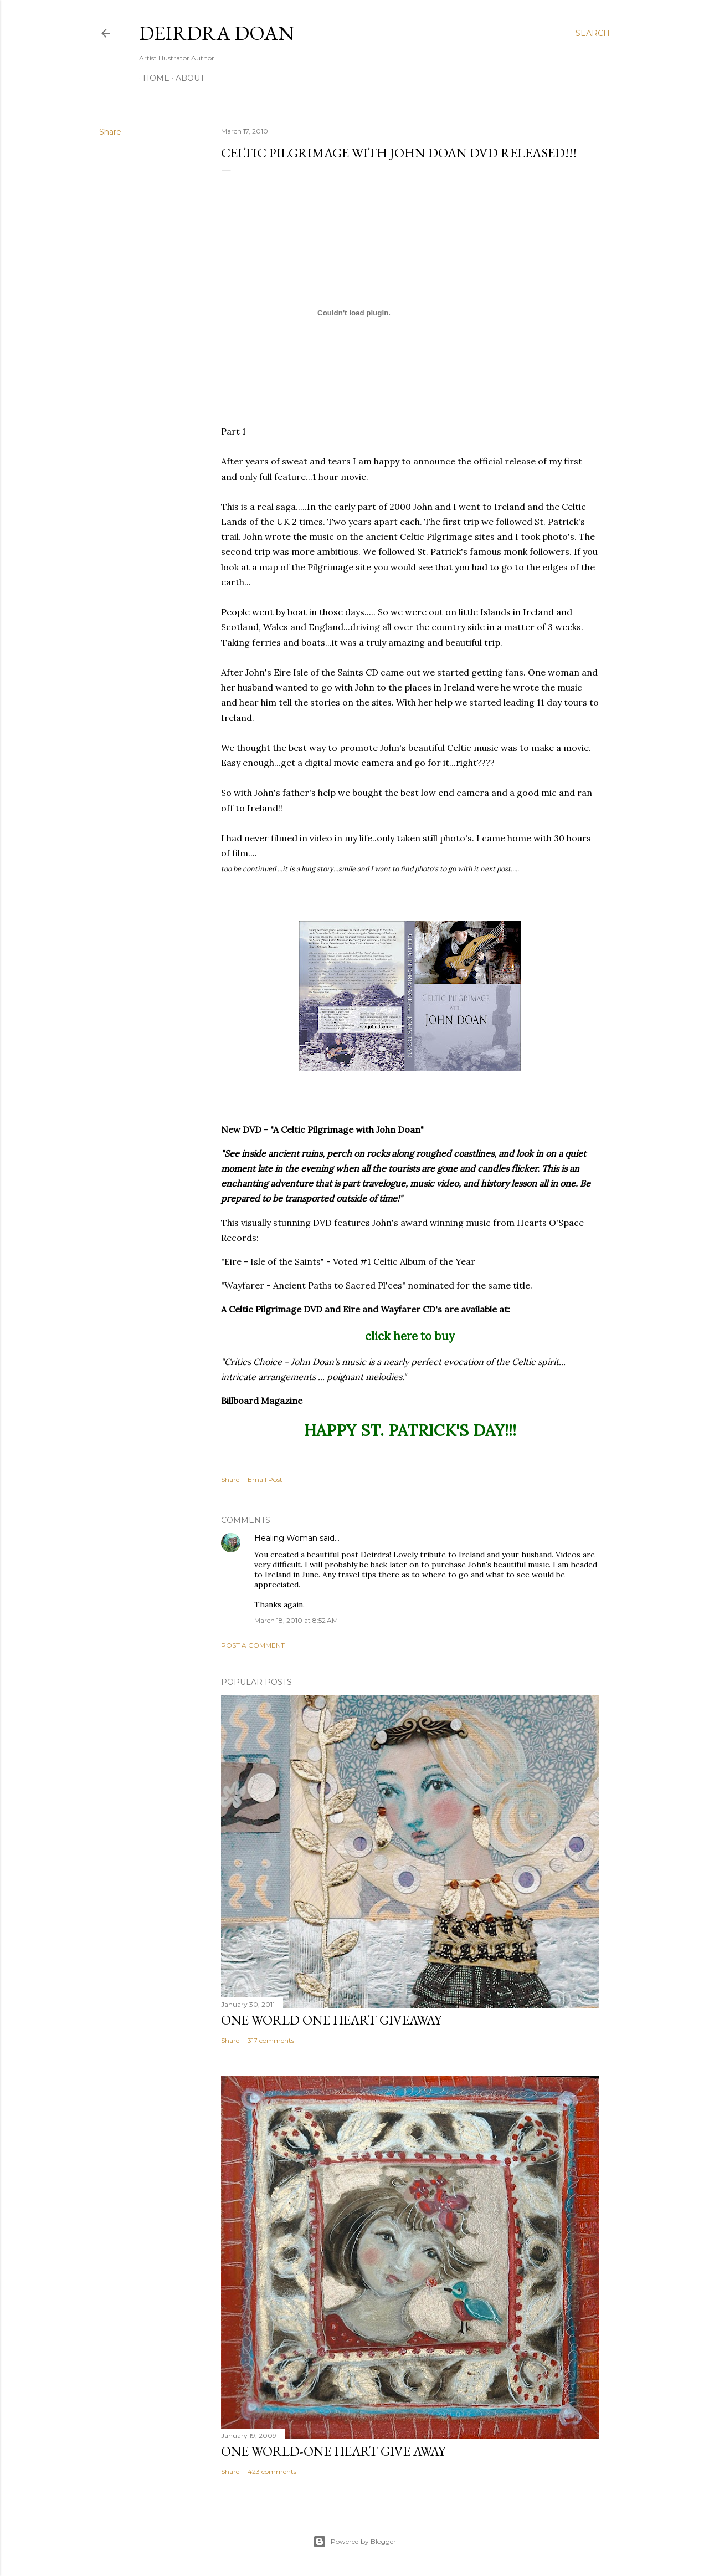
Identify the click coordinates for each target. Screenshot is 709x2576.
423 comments (272, 2471)
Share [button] (110, 132)
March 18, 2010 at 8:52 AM (296, 1620)
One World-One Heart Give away (333, 2451)
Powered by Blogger (354, 2541)
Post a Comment (253, 1645)
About (186, 78)
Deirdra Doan (216, 33)
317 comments (271, 2040)
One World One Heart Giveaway (331, 2019)
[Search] (593, 33)
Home (152, 78)
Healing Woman (285, 1538)
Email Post (265, 1479)
